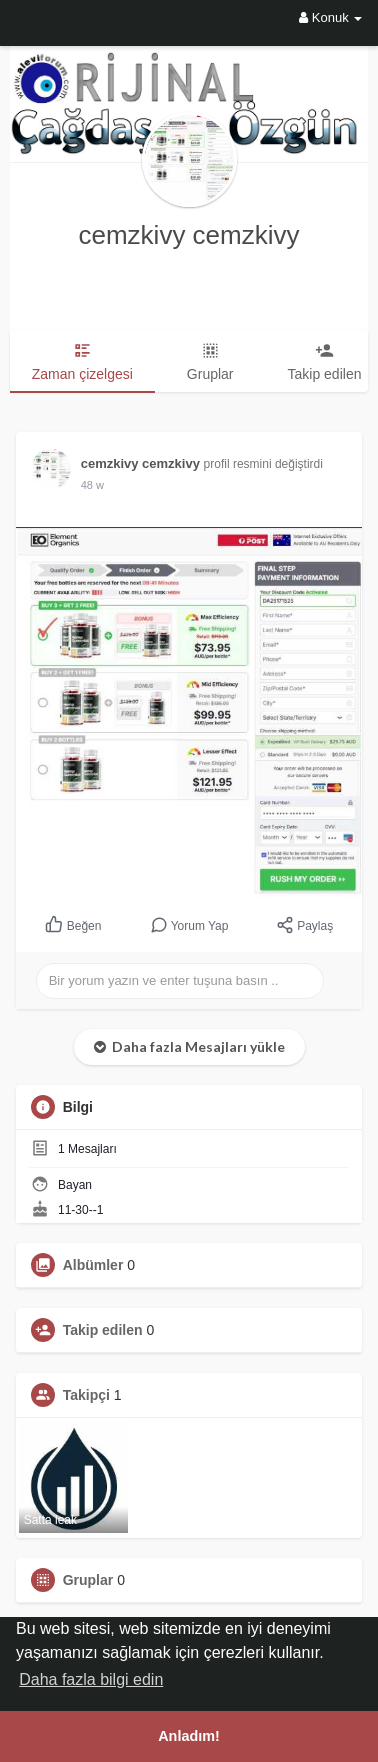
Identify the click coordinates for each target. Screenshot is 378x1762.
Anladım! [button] (189, 1736)
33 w (92, 485)
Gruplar (88, 1580)
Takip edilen (103, 1330)
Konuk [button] (330, 17)
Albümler (93, 1265)
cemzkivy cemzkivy (188, 235)
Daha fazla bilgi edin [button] (91, 1679)
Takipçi (86, 1395)
